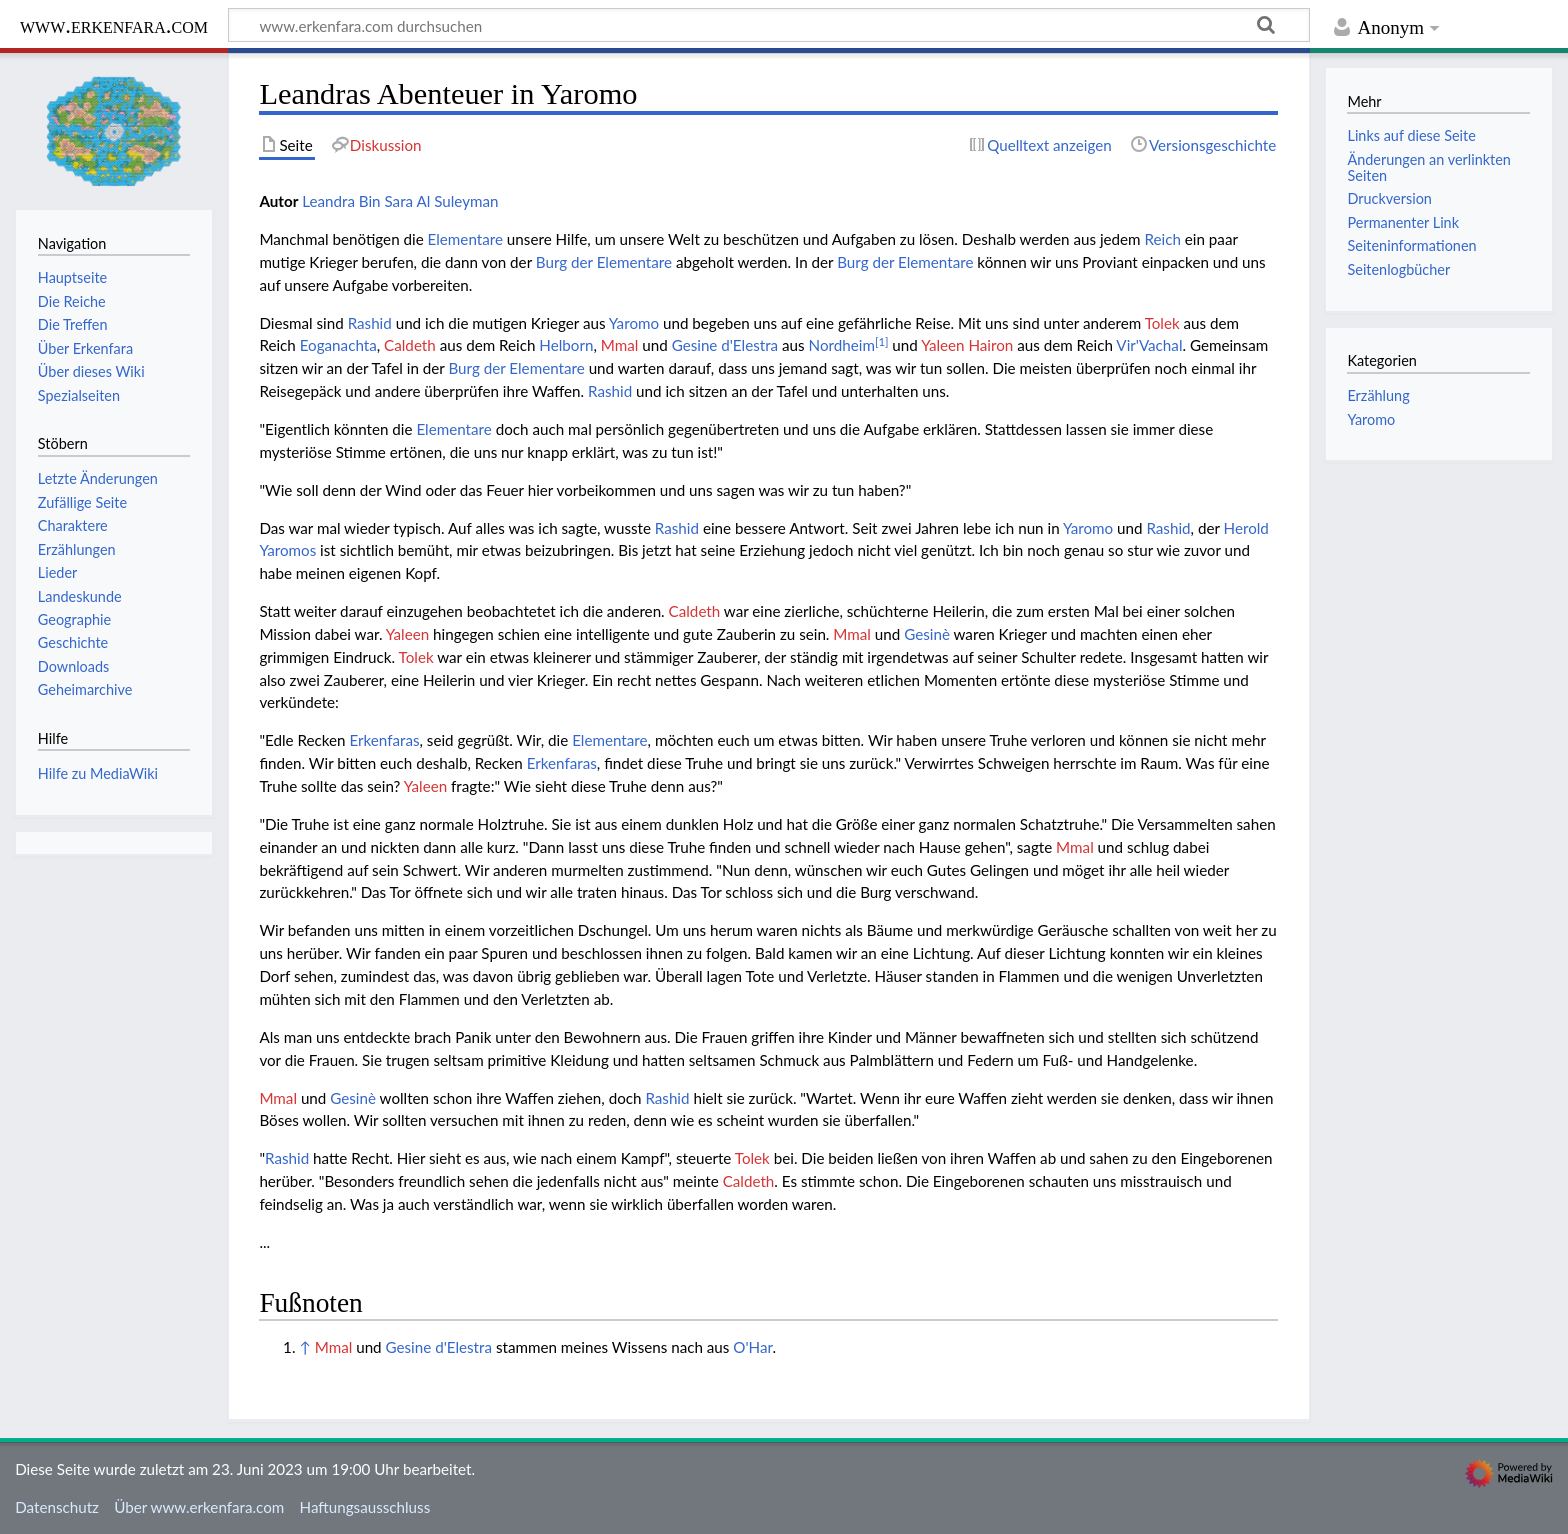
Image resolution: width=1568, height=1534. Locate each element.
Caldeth (410, 345)
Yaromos (287, 550)
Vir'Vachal (1149, 345)
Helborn (566, 345)
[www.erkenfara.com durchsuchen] (769, 25)
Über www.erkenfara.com (199, 1507)
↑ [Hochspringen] (304, 1347)
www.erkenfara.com (114, 25)
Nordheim (842, 345)
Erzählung (1378, 395)
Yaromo (634, 323)
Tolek (1162, 323)
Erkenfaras (384, 740)
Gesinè (927, 634)
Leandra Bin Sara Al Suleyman (400, 201)
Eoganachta (338, 345)
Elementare (465, 239)
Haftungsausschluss (365, 1507)
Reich (1162, 239)
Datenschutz (57, 1507)
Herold (1246, 528)
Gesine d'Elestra (725, 345)
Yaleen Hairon (967, 345)
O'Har (752, 1347)
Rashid (370, 323)
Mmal (620, 345)
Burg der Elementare (604, 262)
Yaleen (407, 634)
